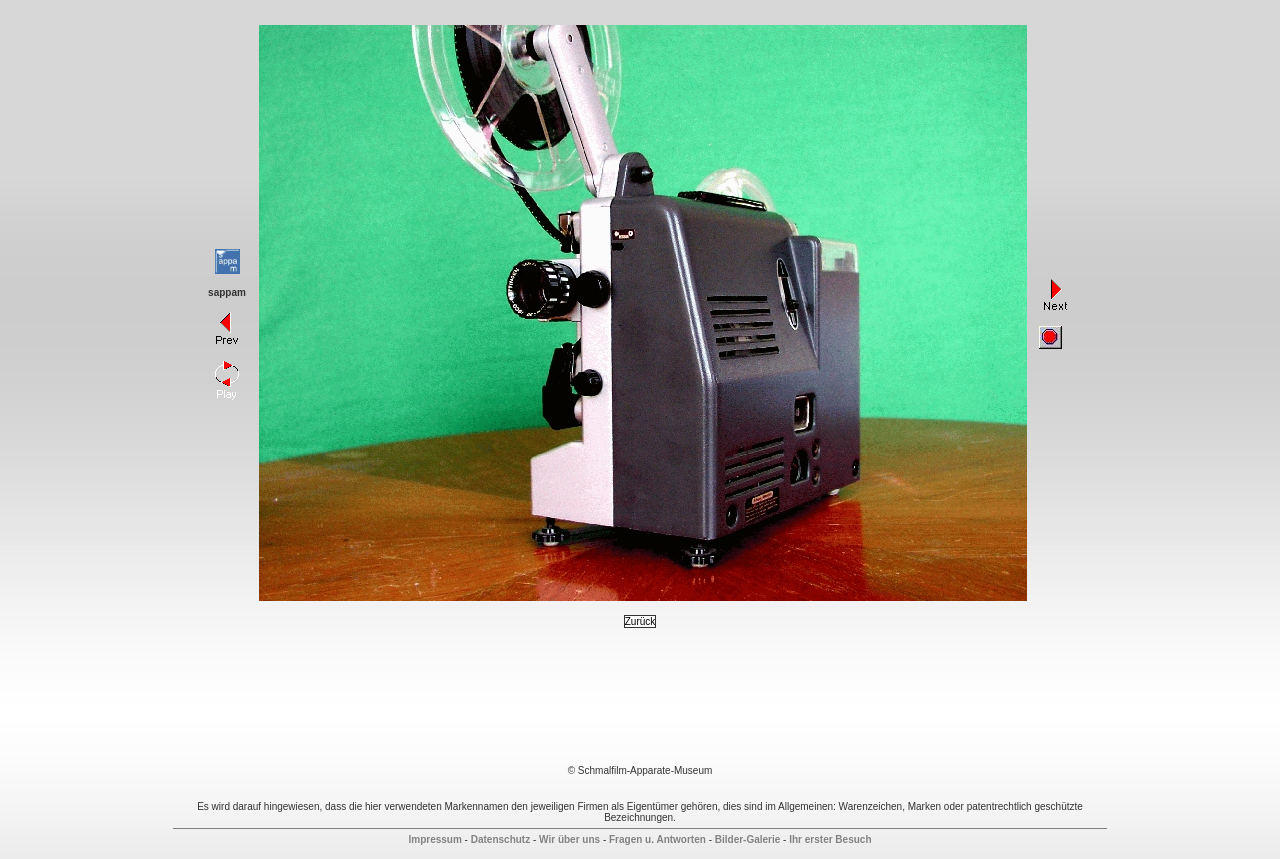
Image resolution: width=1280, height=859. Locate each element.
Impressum (434, 839)
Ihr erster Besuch (830, 839)
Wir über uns (569, 839)
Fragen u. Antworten (657, 839)
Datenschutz (500, 839)
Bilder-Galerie (748, 839)
